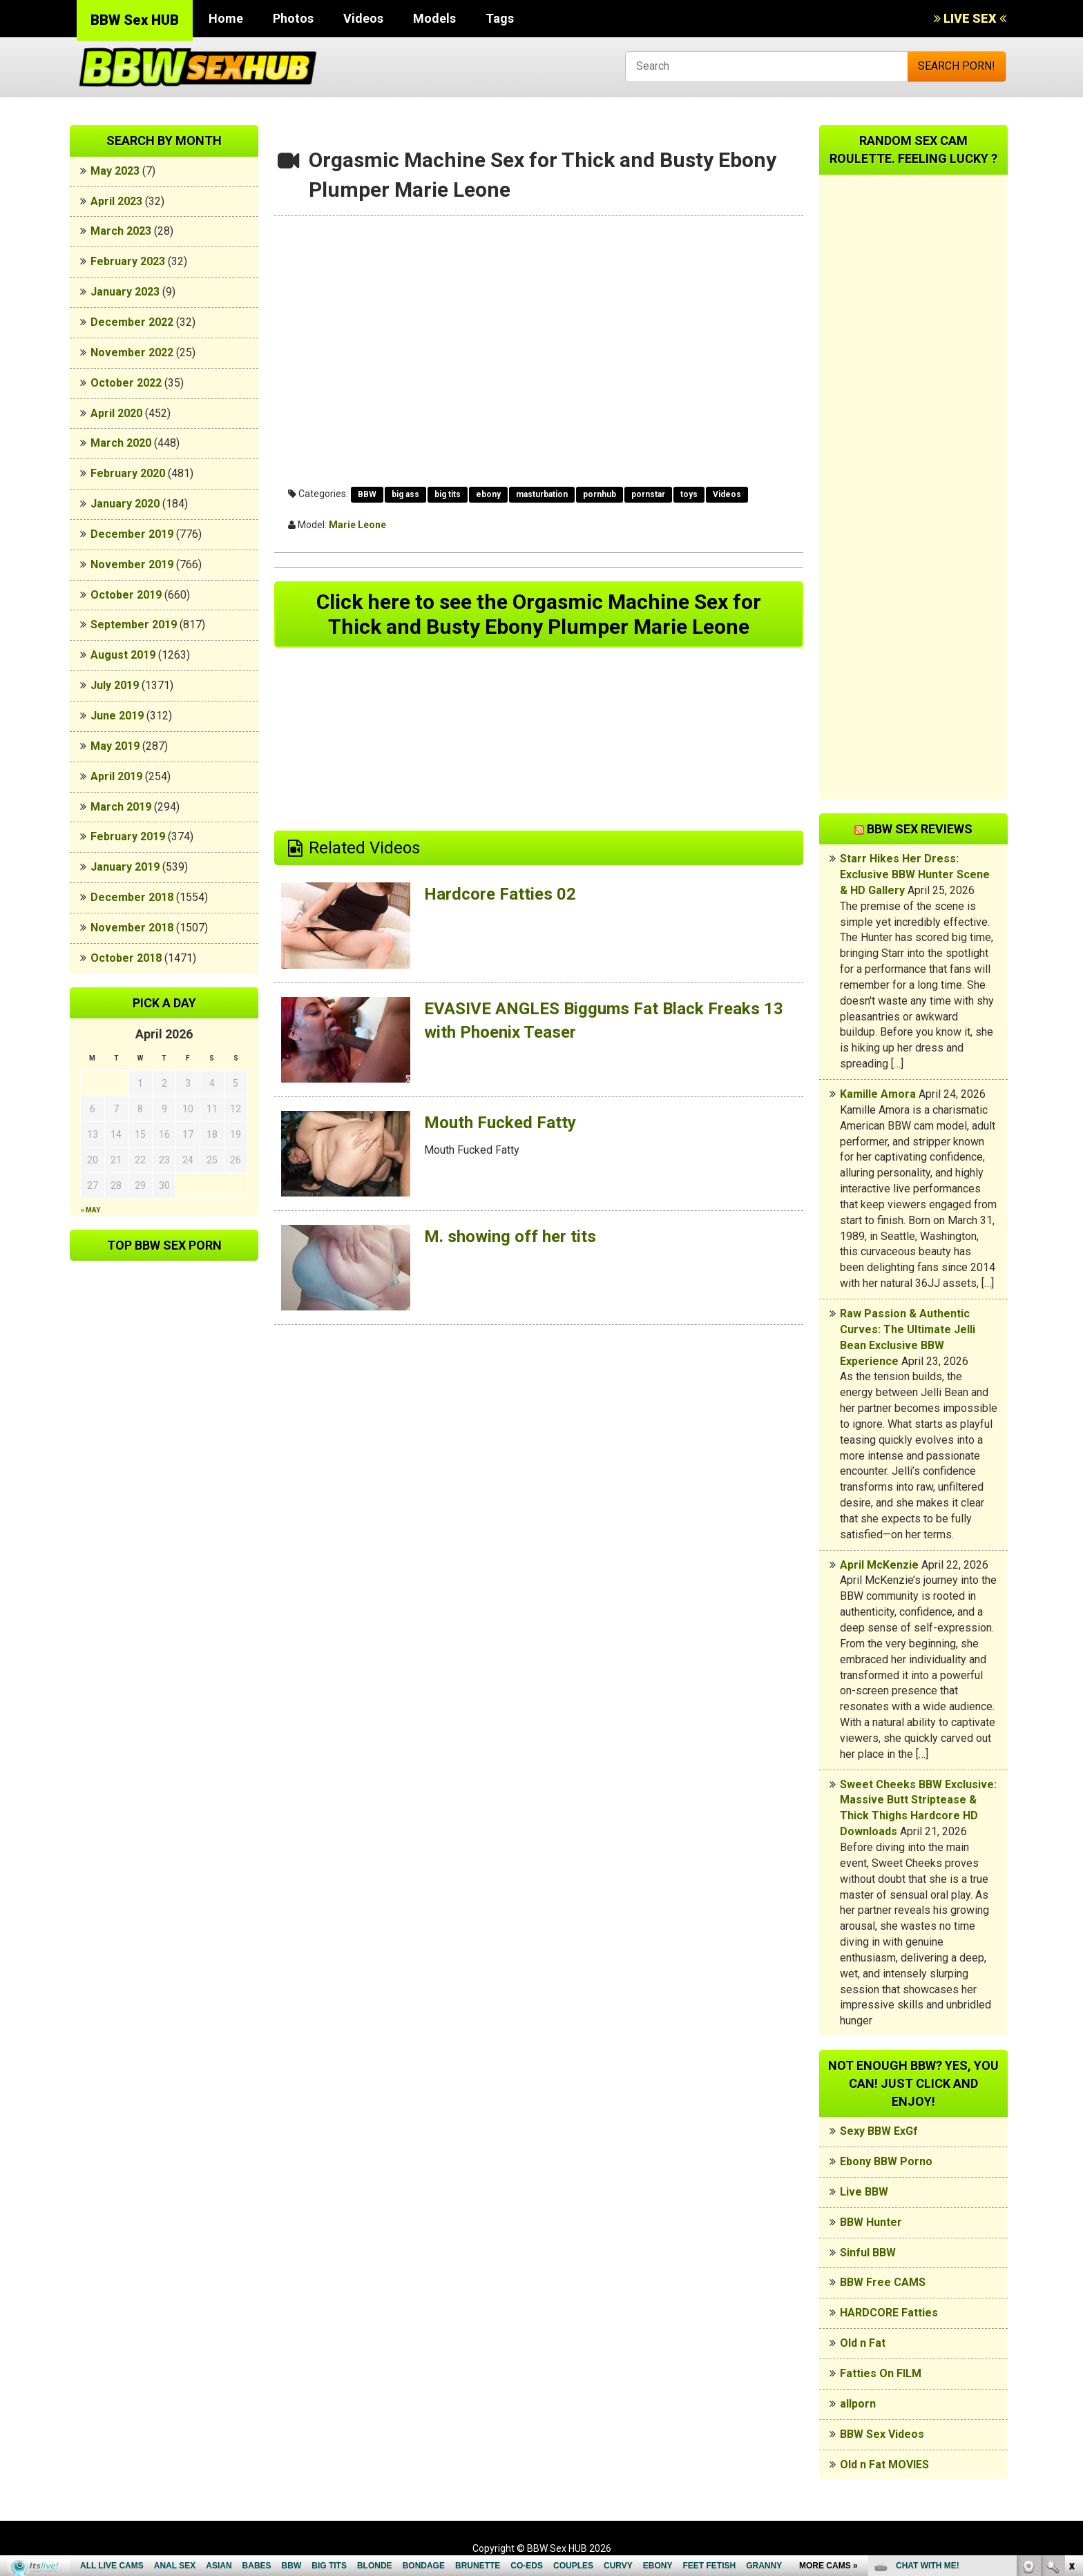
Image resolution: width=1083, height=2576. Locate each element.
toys (689, 494)
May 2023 (115, 170)
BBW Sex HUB (134, 20)
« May (90, 1210)
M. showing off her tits (510, 1236)
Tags (500, 18)
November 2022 (131, 352)
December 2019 (131, 534)
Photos (293, 18)
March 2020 (120, 442)
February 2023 (127, 261)
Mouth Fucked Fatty (500, 1122)
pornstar (648, 494)
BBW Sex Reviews (919, 829)
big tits (447, 494)
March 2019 (120, 806)
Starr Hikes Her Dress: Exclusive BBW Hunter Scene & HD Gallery (915, 874)
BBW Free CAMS (883, 2282)
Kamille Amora (878, 1094)
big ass (405, 494)
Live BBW (864, 2191)
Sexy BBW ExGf (879, 2131)
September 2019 (133, 624)
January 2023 (125, 291)
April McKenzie (879, 1564)
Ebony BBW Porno (886, 2161)
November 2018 (131, 927)
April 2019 (116, 776)
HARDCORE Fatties (889, 2312)
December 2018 (131, 897)
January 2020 (125, 503)
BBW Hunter (871, 2222)
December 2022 (131, 322)
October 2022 (126, 382)
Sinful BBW (868, 2252)
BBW (367, 494)
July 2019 (114, 685)
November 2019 (131, 564)
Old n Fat (862, 2343)
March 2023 (120, 231)
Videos (363, 18)
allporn (858, 2403)
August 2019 (122, 654)
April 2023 (116, 201)
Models (434, 18)
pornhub (599, 494)
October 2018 (126, 958)
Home (226, 18)
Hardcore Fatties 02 (500, 894)
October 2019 (126, 594)
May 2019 (115, 746)
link (1071, 2360)
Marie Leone (357, 524)
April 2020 (116, 413)
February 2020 (127, 473)
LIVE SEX (970, 18)
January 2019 (125, 866)
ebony (488, 494)
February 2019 (127, 836)
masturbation (542, 494)
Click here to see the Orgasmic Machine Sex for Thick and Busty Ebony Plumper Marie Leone (538, 614)
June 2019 (117, 715)
